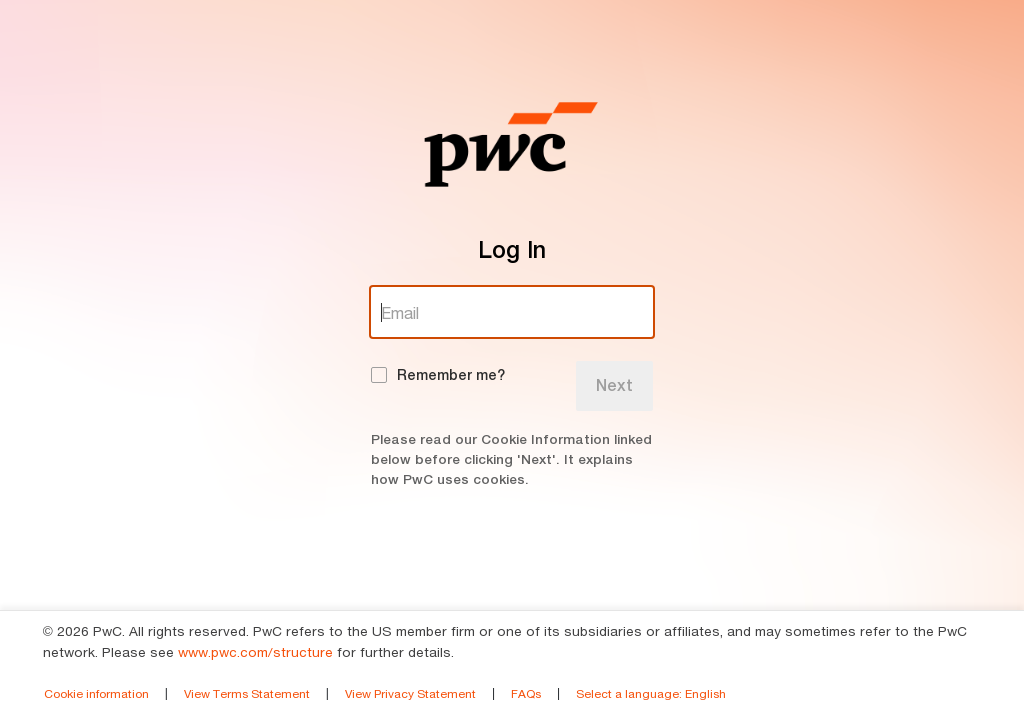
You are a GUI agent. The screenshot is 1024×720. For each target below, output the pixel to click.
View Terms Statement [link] (247, 693)
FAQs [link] (526, 693)
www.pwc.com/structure (255, 652)
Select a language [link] (651, 693)
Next (614, 385)
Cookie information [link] (96, 693)
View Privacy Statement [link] (410, 693)
